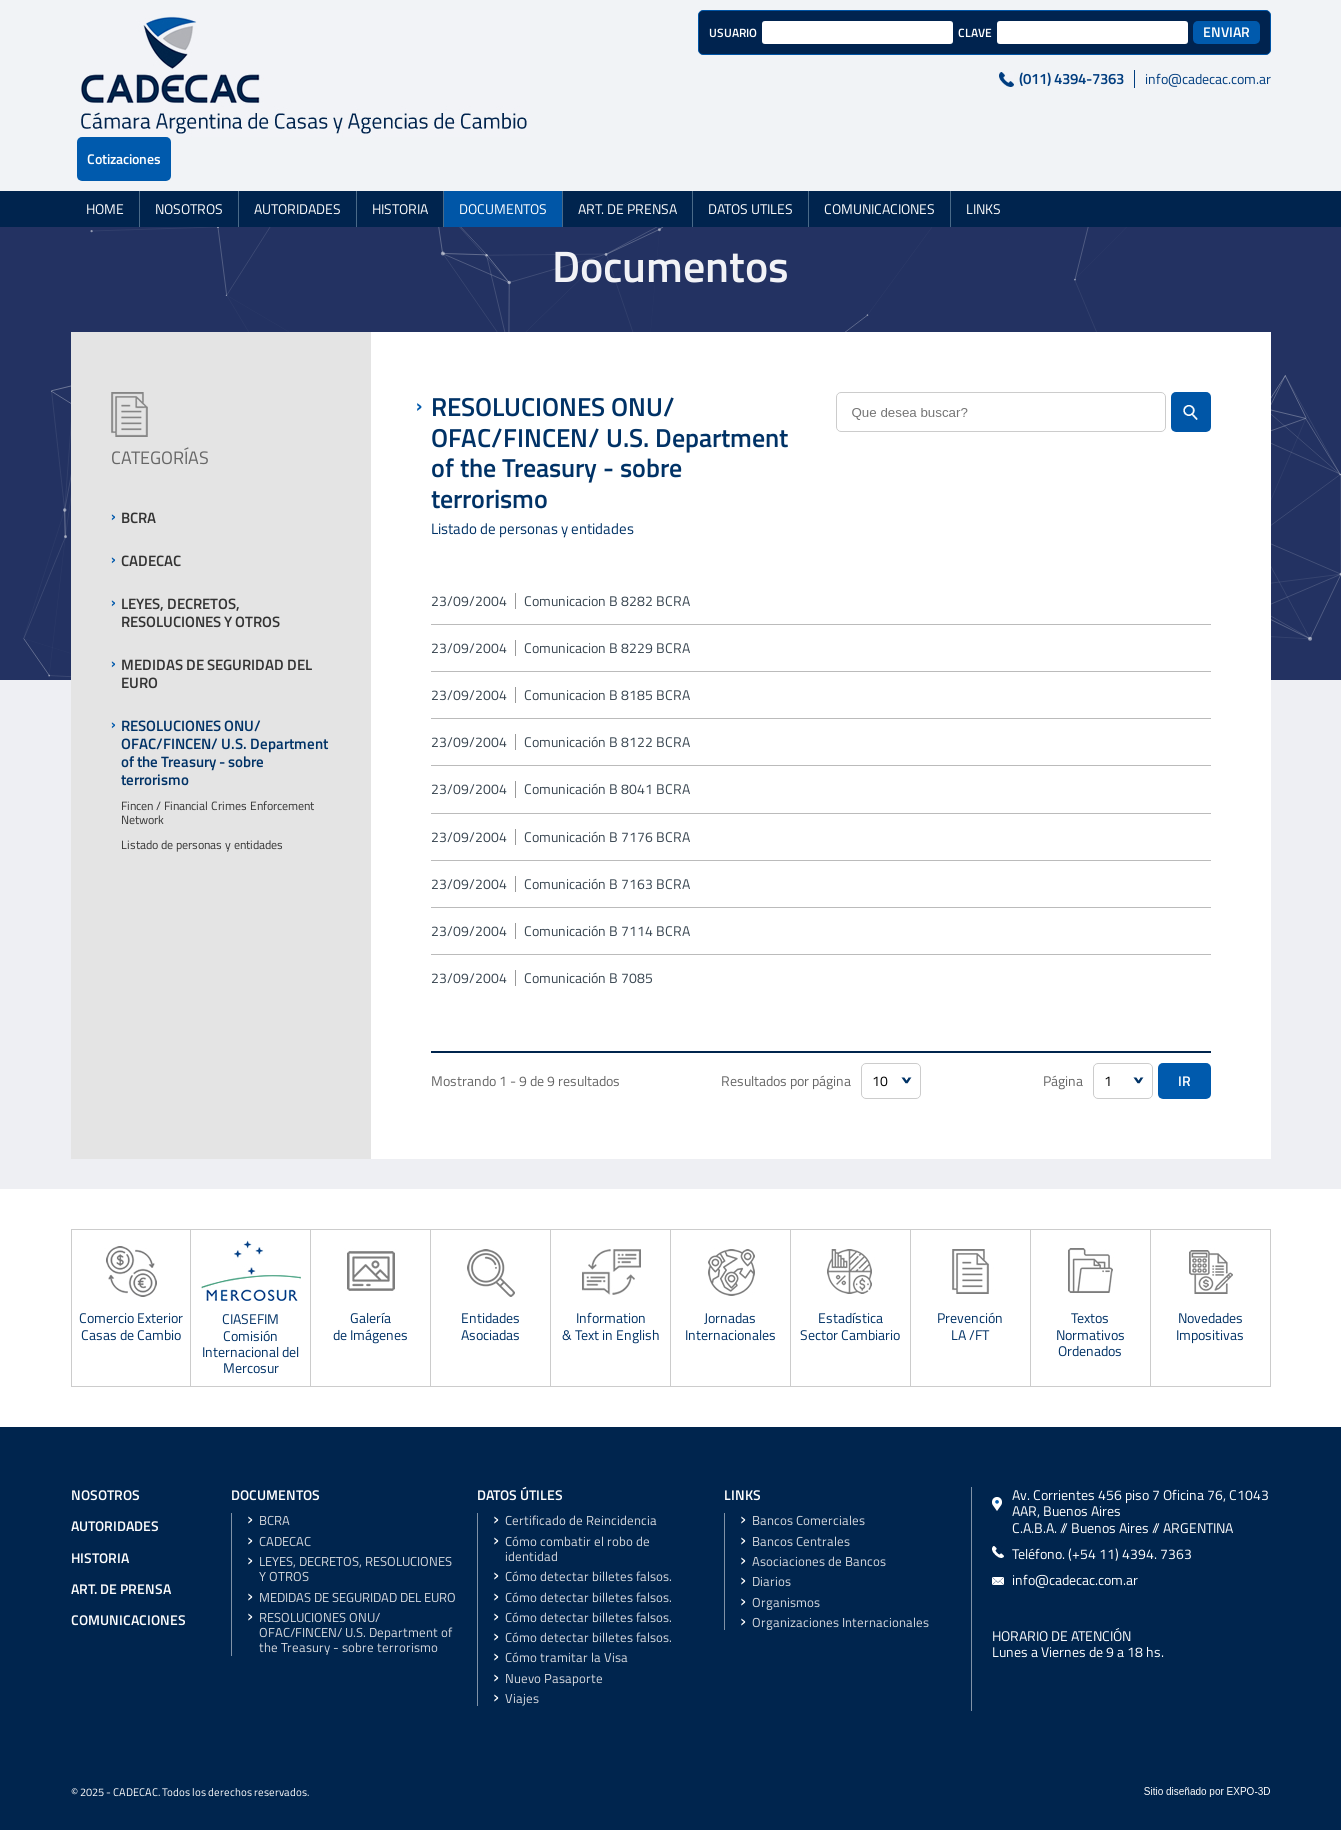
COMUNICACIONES (879, 165)
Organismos (786, 1602)
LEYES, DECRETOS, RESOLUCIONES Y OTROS (355, 1569)
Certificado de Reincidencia (581, 1520)
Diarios (771, 1581)
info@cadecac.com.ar (1108, 79)
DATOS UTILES (750, 165)
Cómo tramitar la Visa (566, 1657)
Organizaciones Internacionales (840, 1622)
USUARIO (633, 32)
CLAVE (875, 32)
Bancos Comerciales (808, 1520)
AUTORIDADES (297, 165)
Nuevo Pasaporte (554, 1678)
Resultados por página (786, 1081)
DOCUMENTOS (503, 165)
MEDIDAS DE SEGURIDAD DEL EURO (357, 1597)
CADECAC (285, 1541)
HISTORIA (400, 165)
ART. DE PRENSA (627, 165)
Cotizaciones (1224, 32)
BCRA (274, 1520)
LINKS (983, 165)
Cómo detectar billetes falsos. (588, 1576)
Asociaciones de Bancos (819, 1561)
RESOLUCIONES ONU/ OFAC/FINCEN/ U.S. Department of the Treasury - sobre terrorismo (355, 1633)
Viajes (522, 1698)
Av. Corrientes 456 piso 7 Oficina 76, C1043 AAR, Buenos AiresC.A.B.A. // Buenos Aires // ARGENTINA (1140, 1511)
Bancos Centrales (801, 1541)
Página (1063, 1081)
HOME (105, 165)
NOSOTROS (189, 165)
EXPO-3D (1249, 1791)
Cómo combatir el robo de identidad (577, 1549)
